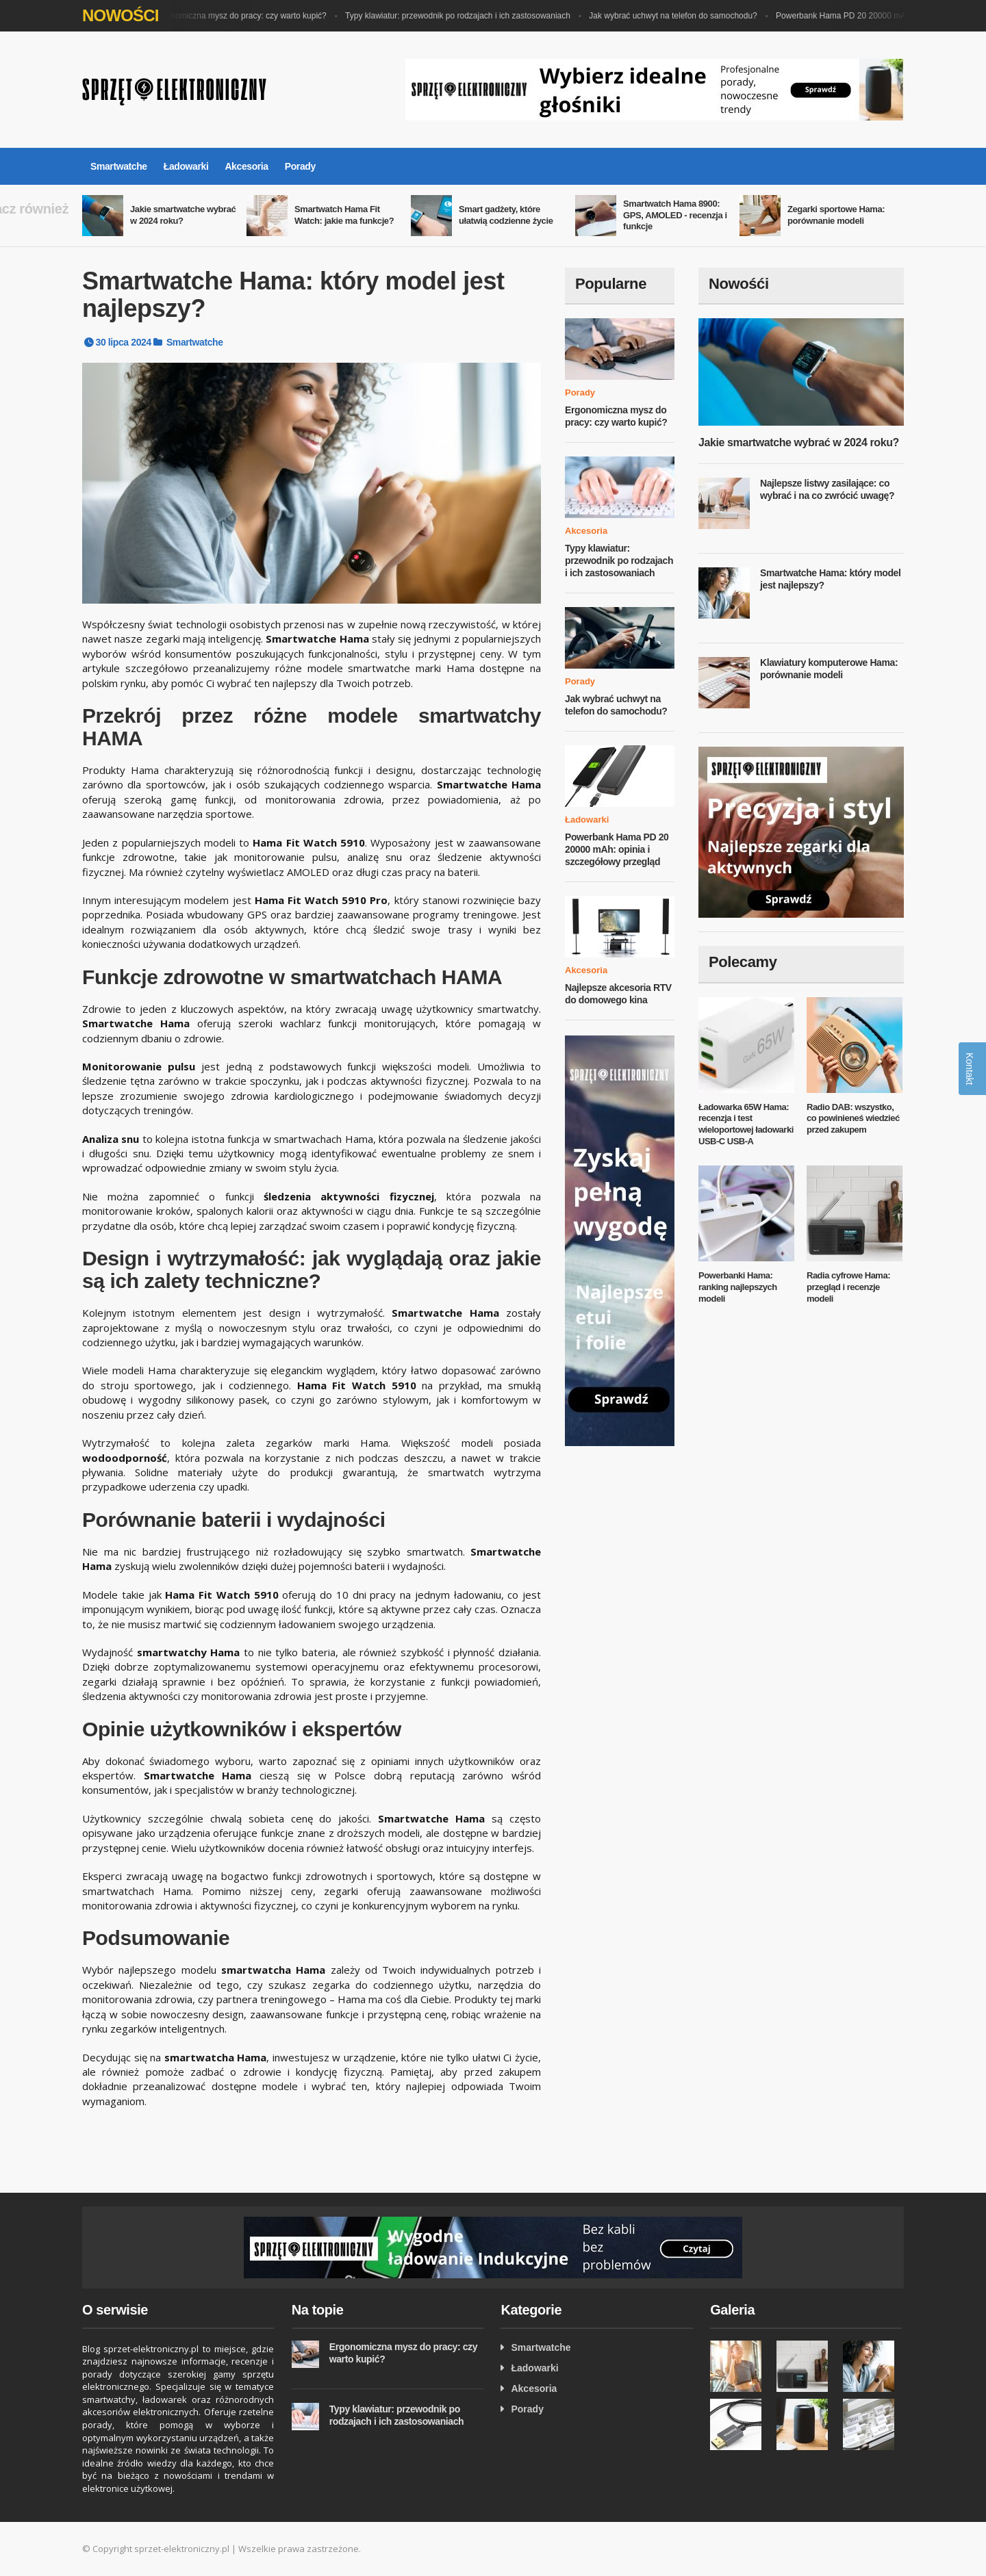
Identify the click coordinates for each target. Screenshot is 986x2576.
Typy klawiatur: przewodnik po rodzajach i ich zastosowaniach (461, 16)
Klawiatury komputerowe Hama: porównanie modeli (829, 668)
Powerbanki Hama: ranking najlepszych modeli (737, 1287)
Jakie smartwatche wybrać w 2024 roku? (183, 215)
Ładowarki (186, 166)
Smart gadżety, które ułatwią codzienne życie (506, 215)
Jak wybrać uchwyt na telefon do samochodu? (676, 16)
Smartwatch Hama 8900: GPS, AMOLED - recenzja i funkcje (675, 215)
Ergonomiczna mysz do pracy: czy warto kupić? (243, 16)
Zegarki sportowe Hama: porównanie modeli (836, 215)
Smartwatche (118, 166)
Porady (300, 166)
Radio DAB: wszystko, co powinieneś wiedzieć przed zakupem (853, 1118)
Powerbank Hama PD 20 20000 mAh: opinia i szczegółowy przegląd (617, 849)
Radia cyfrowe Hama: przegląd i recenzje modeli (848, 1287)
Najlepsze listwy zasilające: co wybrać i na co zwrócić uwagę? (827, 489)
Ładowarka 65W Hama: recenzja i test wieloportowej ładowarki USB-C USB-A (746, 1124)
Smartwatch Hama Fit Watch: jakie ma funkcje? (344, 215)
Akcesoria (246, 166)
